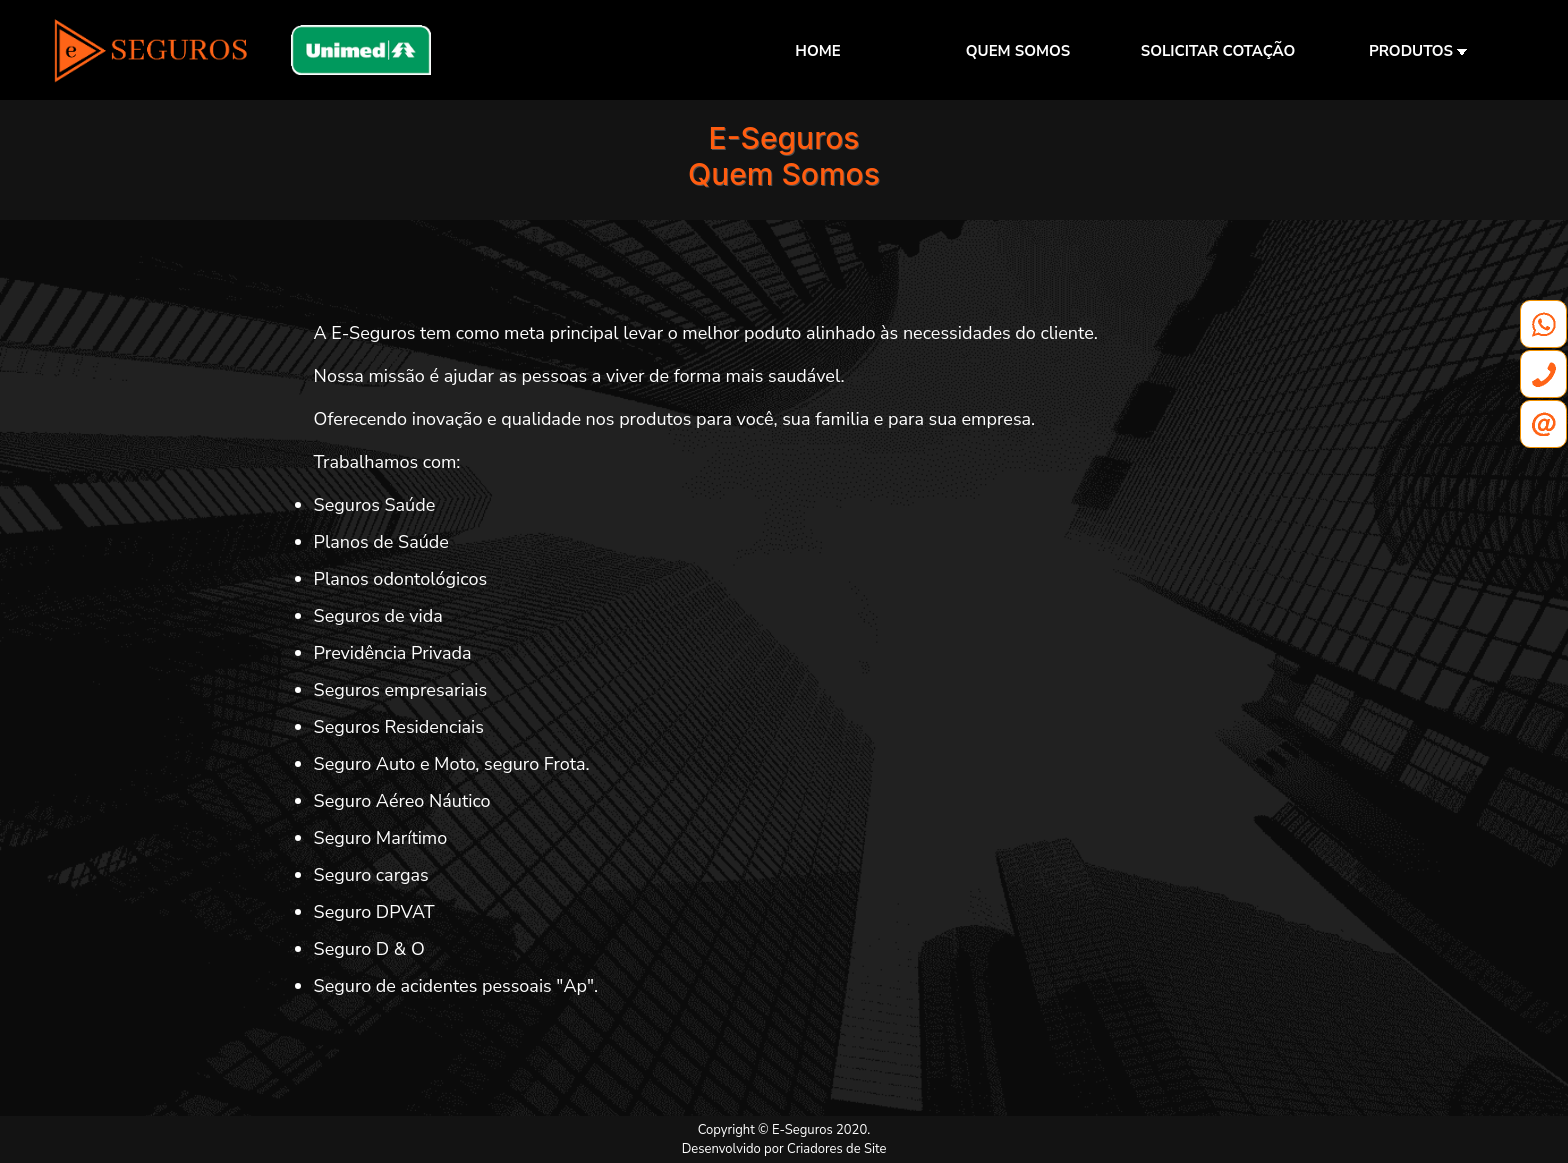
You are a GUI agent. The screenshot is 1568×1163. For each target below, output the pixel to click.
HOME (817, 51)
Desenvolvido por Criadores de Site (784, 1149)
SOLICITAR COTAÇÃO (1218, 51)
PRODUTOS (1418, 51)
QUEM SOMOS (1018, 51)
